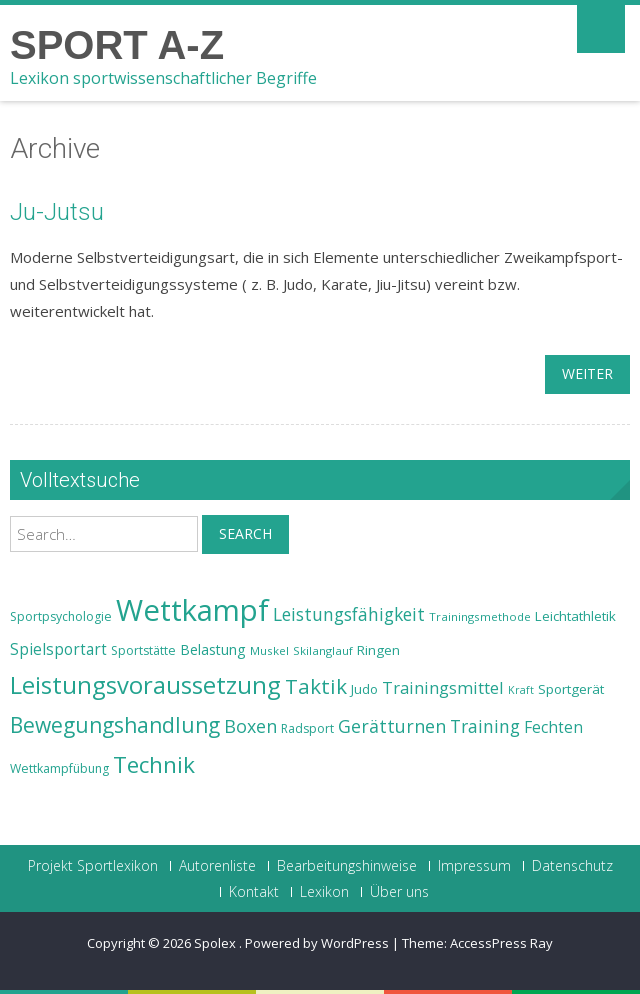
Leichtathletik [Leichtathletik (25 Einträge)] (575, 616)
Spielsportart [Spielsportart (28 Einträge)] (58, 649)
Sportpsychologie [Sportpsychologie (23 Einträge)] (61, 616)
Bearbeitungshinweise (347, 866)
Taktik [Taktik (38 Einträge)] (316, 686)
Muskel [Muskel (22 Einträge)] (269, 650)
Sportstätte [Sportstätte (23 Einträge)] (143, 650)
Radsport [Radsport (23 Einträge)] (307, 728)
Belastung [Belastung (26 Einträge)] (213, 649)
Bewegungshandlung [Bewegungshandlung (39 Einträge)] (115, 725)
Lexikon (324, 892)
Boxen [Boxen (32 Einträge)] (250, 726)
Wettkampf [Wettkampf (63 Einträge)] (192, 610)
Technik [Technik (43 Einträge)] (154, 764)
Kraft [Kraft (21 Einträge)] (521, 690)
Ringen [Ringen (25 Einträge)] (378, 650)
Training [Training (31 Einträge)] (485, 726)
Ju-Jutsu (57, 212)
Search (245, 533)
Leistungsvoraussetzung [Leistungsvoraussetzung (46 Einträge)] (145, 685)
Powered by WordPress (317, 943)
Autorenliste (217, 866)
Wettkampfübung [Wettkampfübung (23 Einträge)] (59, 768)
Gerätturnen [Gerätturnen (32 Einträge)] (392, 726)
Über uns (399, 892)
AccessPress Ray (501, 943)
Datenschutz (572, 866)
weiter (587, 373)
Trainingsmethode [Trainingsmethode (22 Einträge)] (480, 616)
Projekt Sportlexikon (93, 866)
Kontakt (254, 892)
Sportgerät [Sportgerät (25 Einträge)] (571, 689)
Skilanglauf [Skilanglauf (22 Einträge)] (323, 650)
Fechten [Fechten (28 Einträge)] (553, 727)
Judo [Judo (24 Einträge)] (364, 689)
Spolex (216, 943)
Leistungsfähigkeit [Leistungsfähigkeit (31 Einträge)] (349, 614)
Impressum (474, 866)
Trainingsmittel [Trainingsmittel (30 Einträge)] (443, 687)
